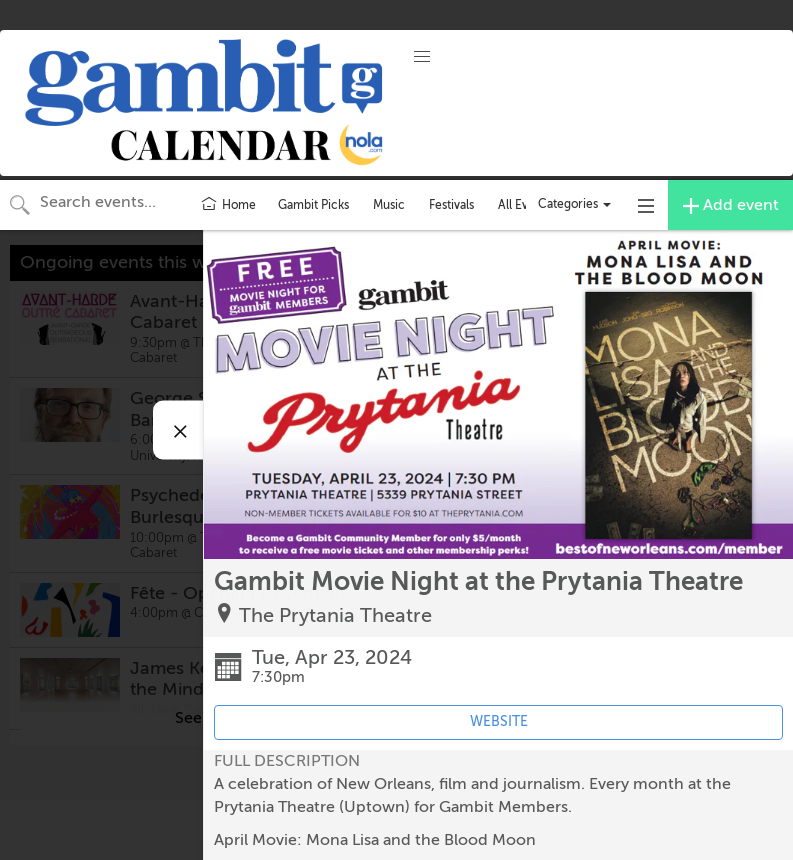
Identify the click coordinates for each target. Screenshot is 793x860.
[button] (422, 57)
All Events (524, 205)
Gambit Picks (313, 205)
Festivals (451, 205)
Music (389, 205)
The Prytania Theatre (335, 615)
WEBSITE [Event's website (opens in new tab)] (499, 721)
